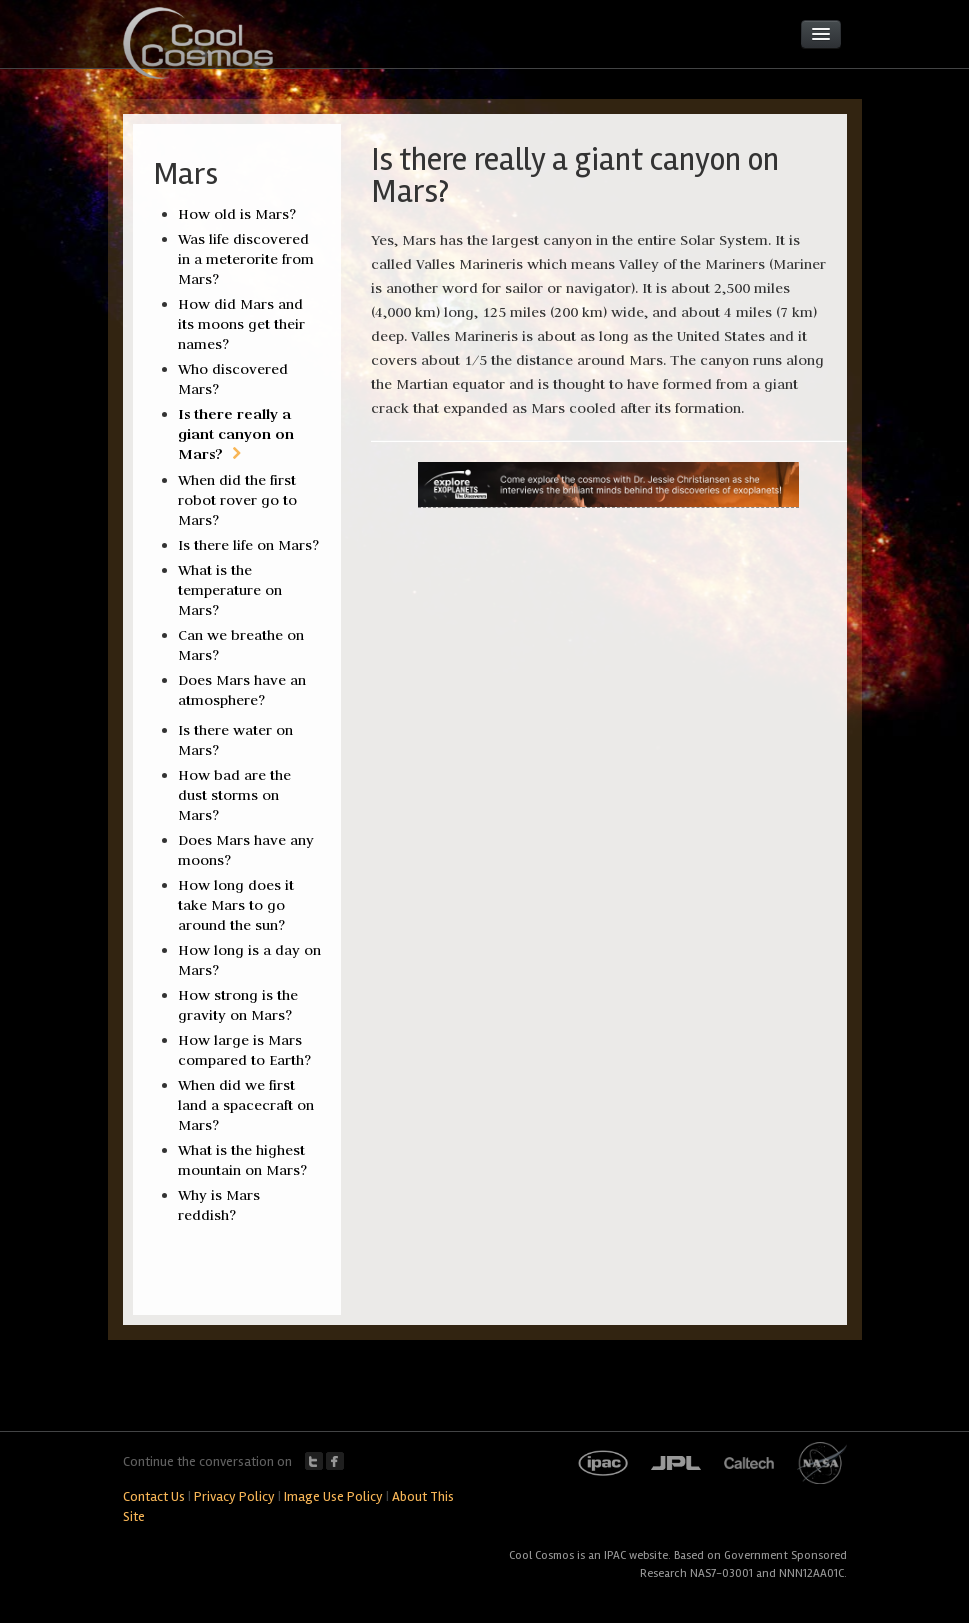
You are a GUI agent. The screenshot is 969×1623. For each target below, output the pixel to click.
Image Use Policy (333, 1496)
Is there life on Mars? (248, 545)
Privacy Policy (234, 1496)
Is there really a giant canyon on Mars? (236, 433)
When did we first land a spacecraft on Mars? (246, 1105)
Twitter (314, 1461)
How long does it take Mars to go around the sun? (236, 905)
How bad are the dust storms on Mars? (234, 795)
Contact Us (154, 1496)
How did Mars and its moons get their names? (241, 324)
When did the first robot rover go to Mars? (237, 500)
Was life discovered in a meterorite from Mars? (246, 259)
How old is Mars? (237, 214)
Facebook (335, 1461)
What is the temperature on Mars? (230, 590)
